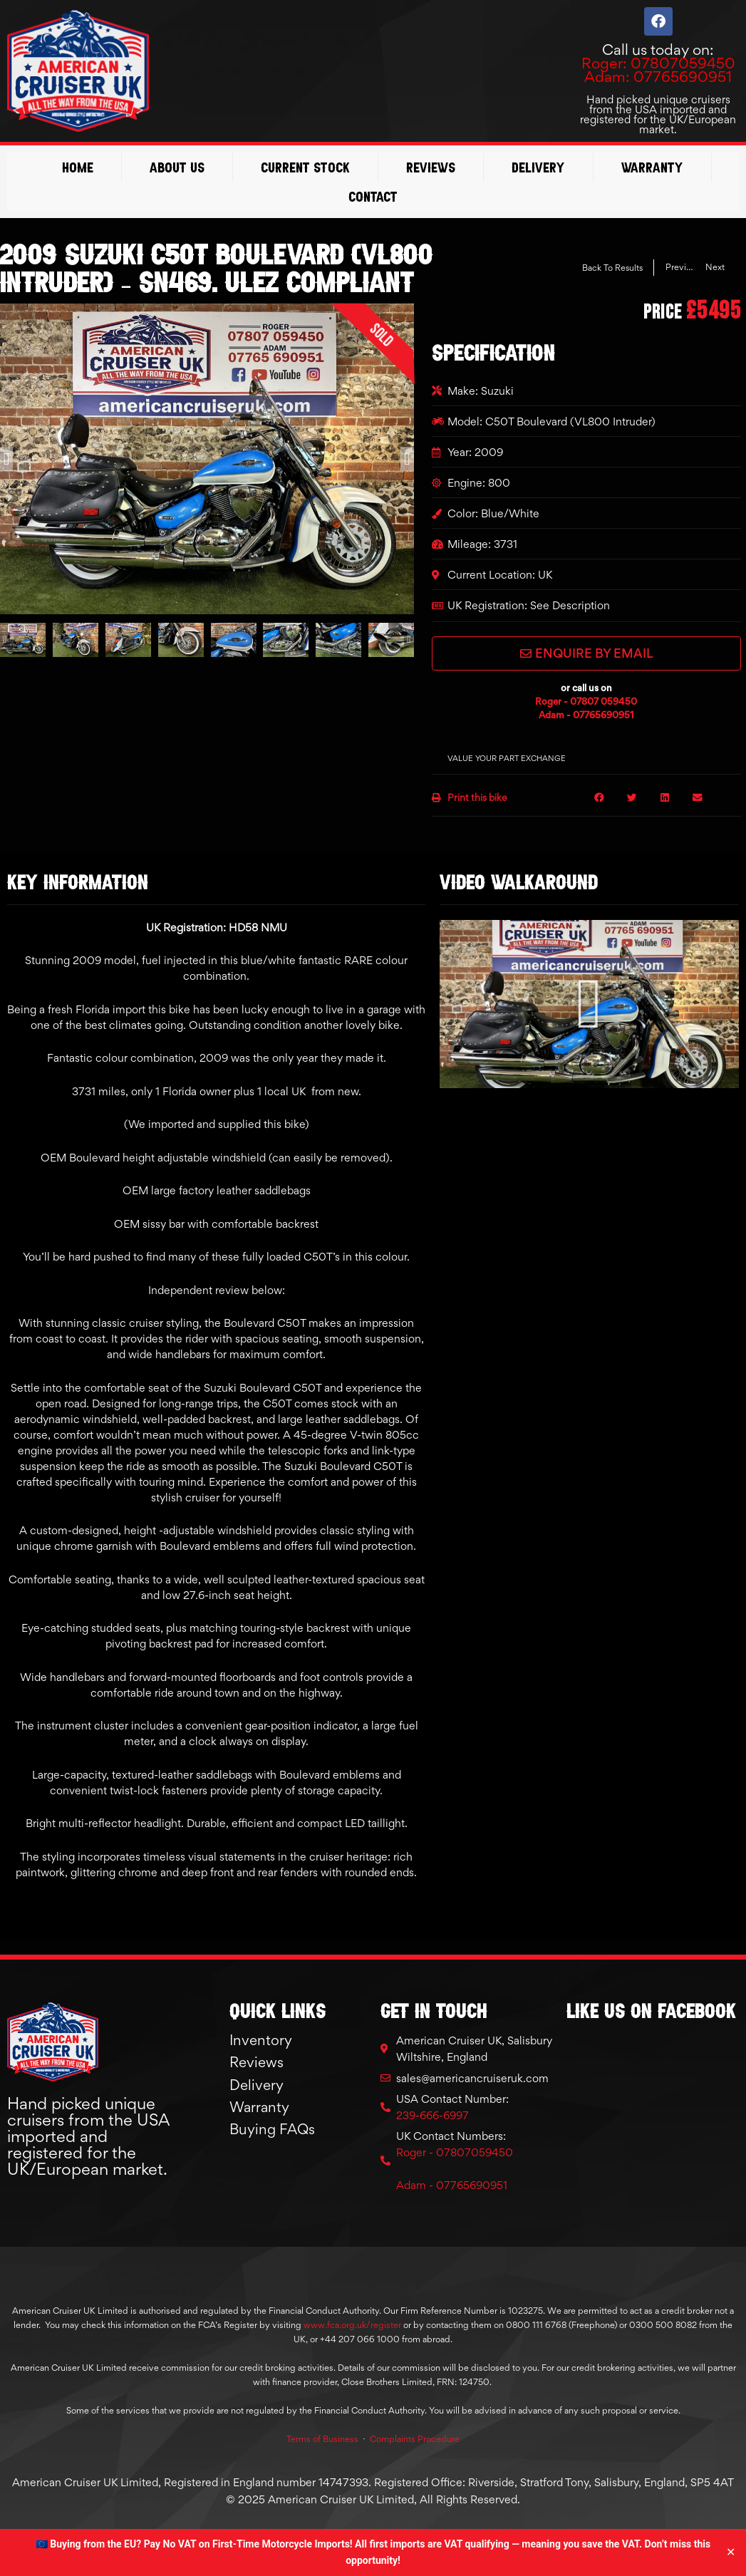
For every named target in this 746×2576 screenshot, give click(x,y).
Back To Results (612, 267)
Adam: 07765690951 (658, 77)
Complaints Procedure (415, 2438)
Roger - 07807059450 (454, 2152)
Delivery (538, 167)
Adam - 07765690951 (586, 714)
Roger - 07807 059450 (586, 701)
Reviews (430, 167)
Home (77, 167)
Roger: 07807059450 (658, 63)
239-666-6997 (432, 2115)
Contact (373, 196)
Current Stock (305, 167)
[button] (6, 459)
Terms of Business (322, 2438)
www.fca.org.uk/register (352, 2324)
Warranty (652, 167)
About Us (177, 167)
